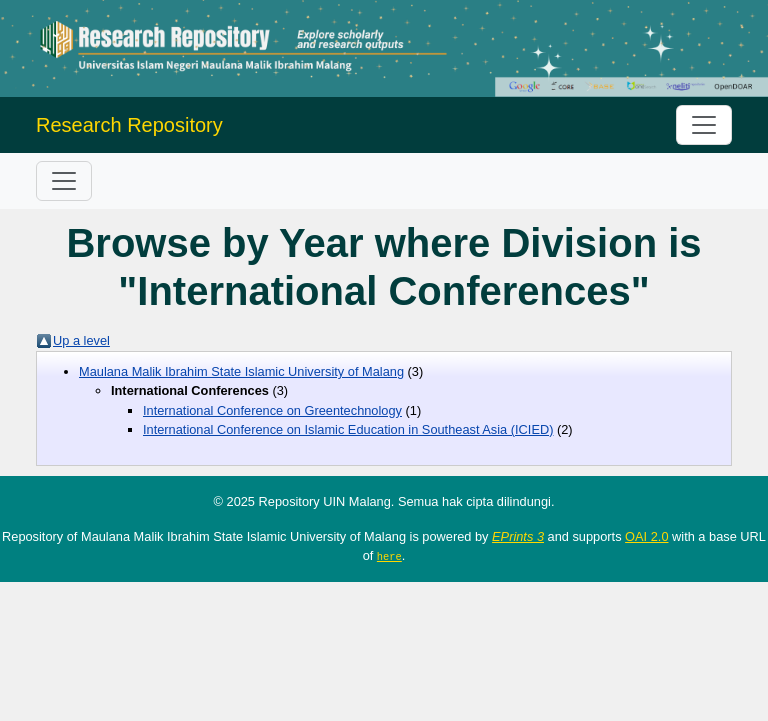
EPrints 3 (518, 536)
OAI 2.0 (646, 536)
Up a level (81, 340)
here (389, 556)
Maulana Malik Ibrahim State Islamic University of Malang (241, 371)
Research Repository (129, 125)
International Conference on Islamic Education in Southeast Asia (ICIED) (348, 429)
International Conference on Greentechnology (272, 410)
